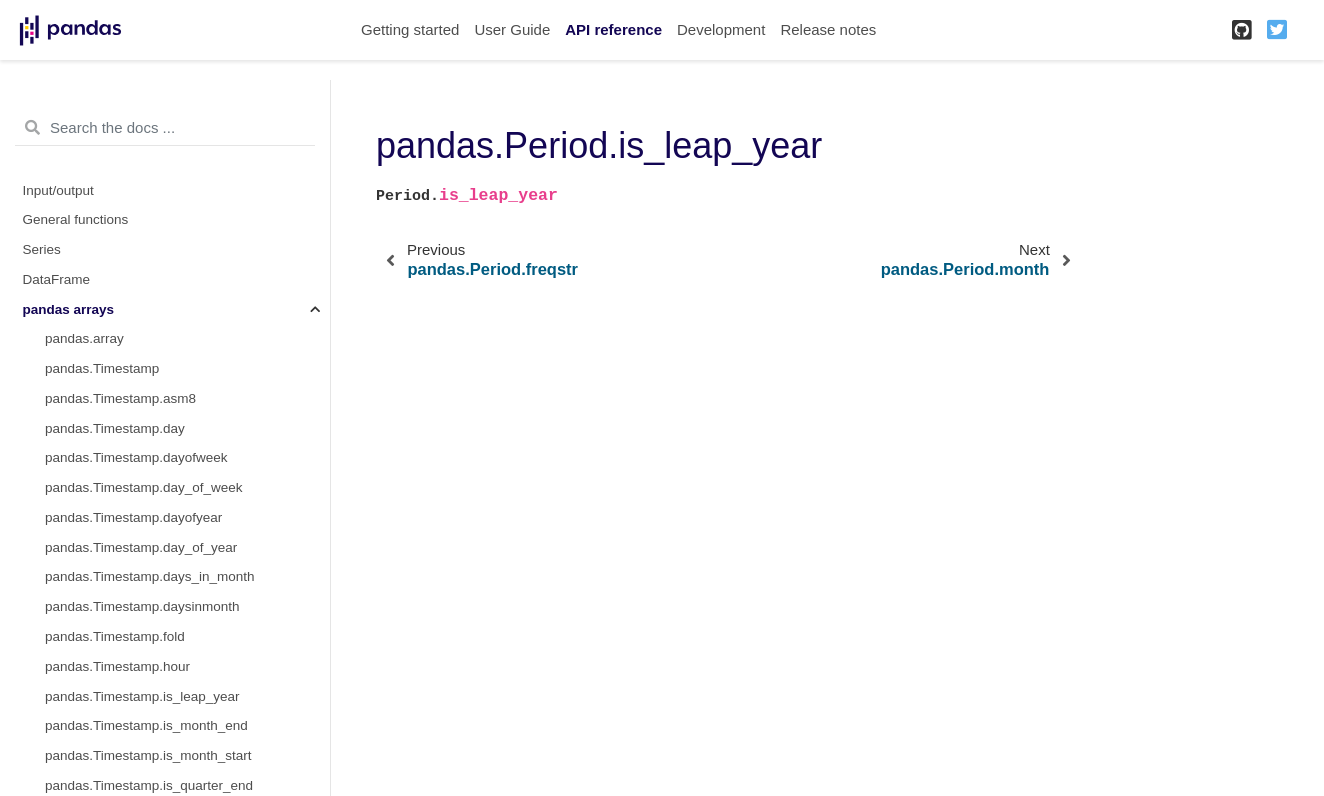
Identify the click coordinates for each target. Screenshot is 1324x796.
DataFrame (57, 279)
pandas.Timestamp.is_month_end (146, 725)
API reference (613, 29)
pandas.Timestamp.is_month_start (148, 755)
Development (721, 29)
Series (42, 249)
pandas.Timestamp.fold (115, 636)
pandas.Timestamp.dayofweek (136, 457)
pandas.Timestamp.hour (117, 666)
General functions (76, 219)
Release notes (828, 29)
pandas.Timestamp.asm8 (120, 398)
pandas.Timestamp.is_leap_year (142, 696)
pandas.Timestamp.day (115, 428)
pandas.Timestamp (102, 368)
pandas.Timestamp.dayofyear (133, 517)
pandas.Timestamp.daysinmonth (142, 606)
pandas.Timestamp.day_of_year (141, 547)
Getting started (410, 29)
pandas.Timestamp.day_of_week (144, 487)
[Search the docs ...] (165, 128)
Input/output (58, 190)
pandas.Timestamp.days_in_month (150, 576)
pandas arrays (69, 309)
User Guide (512, 29)
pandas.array (84, 338)
